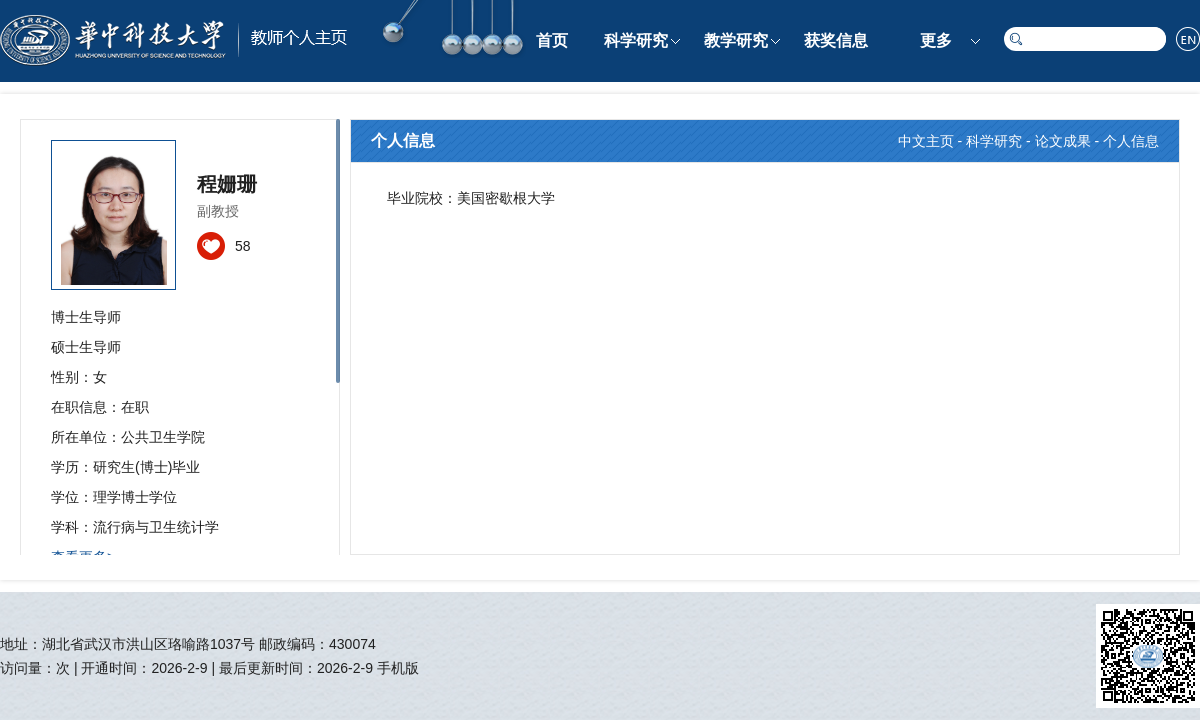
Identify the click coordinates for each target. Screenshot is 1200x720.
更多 (936, 40)
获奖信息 (836, 40)
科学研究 (636, 40)
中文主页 (926, 141)
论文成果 (1063, 141)
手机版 (398, 668)
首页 (552, 40)
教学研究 (736, 40)
